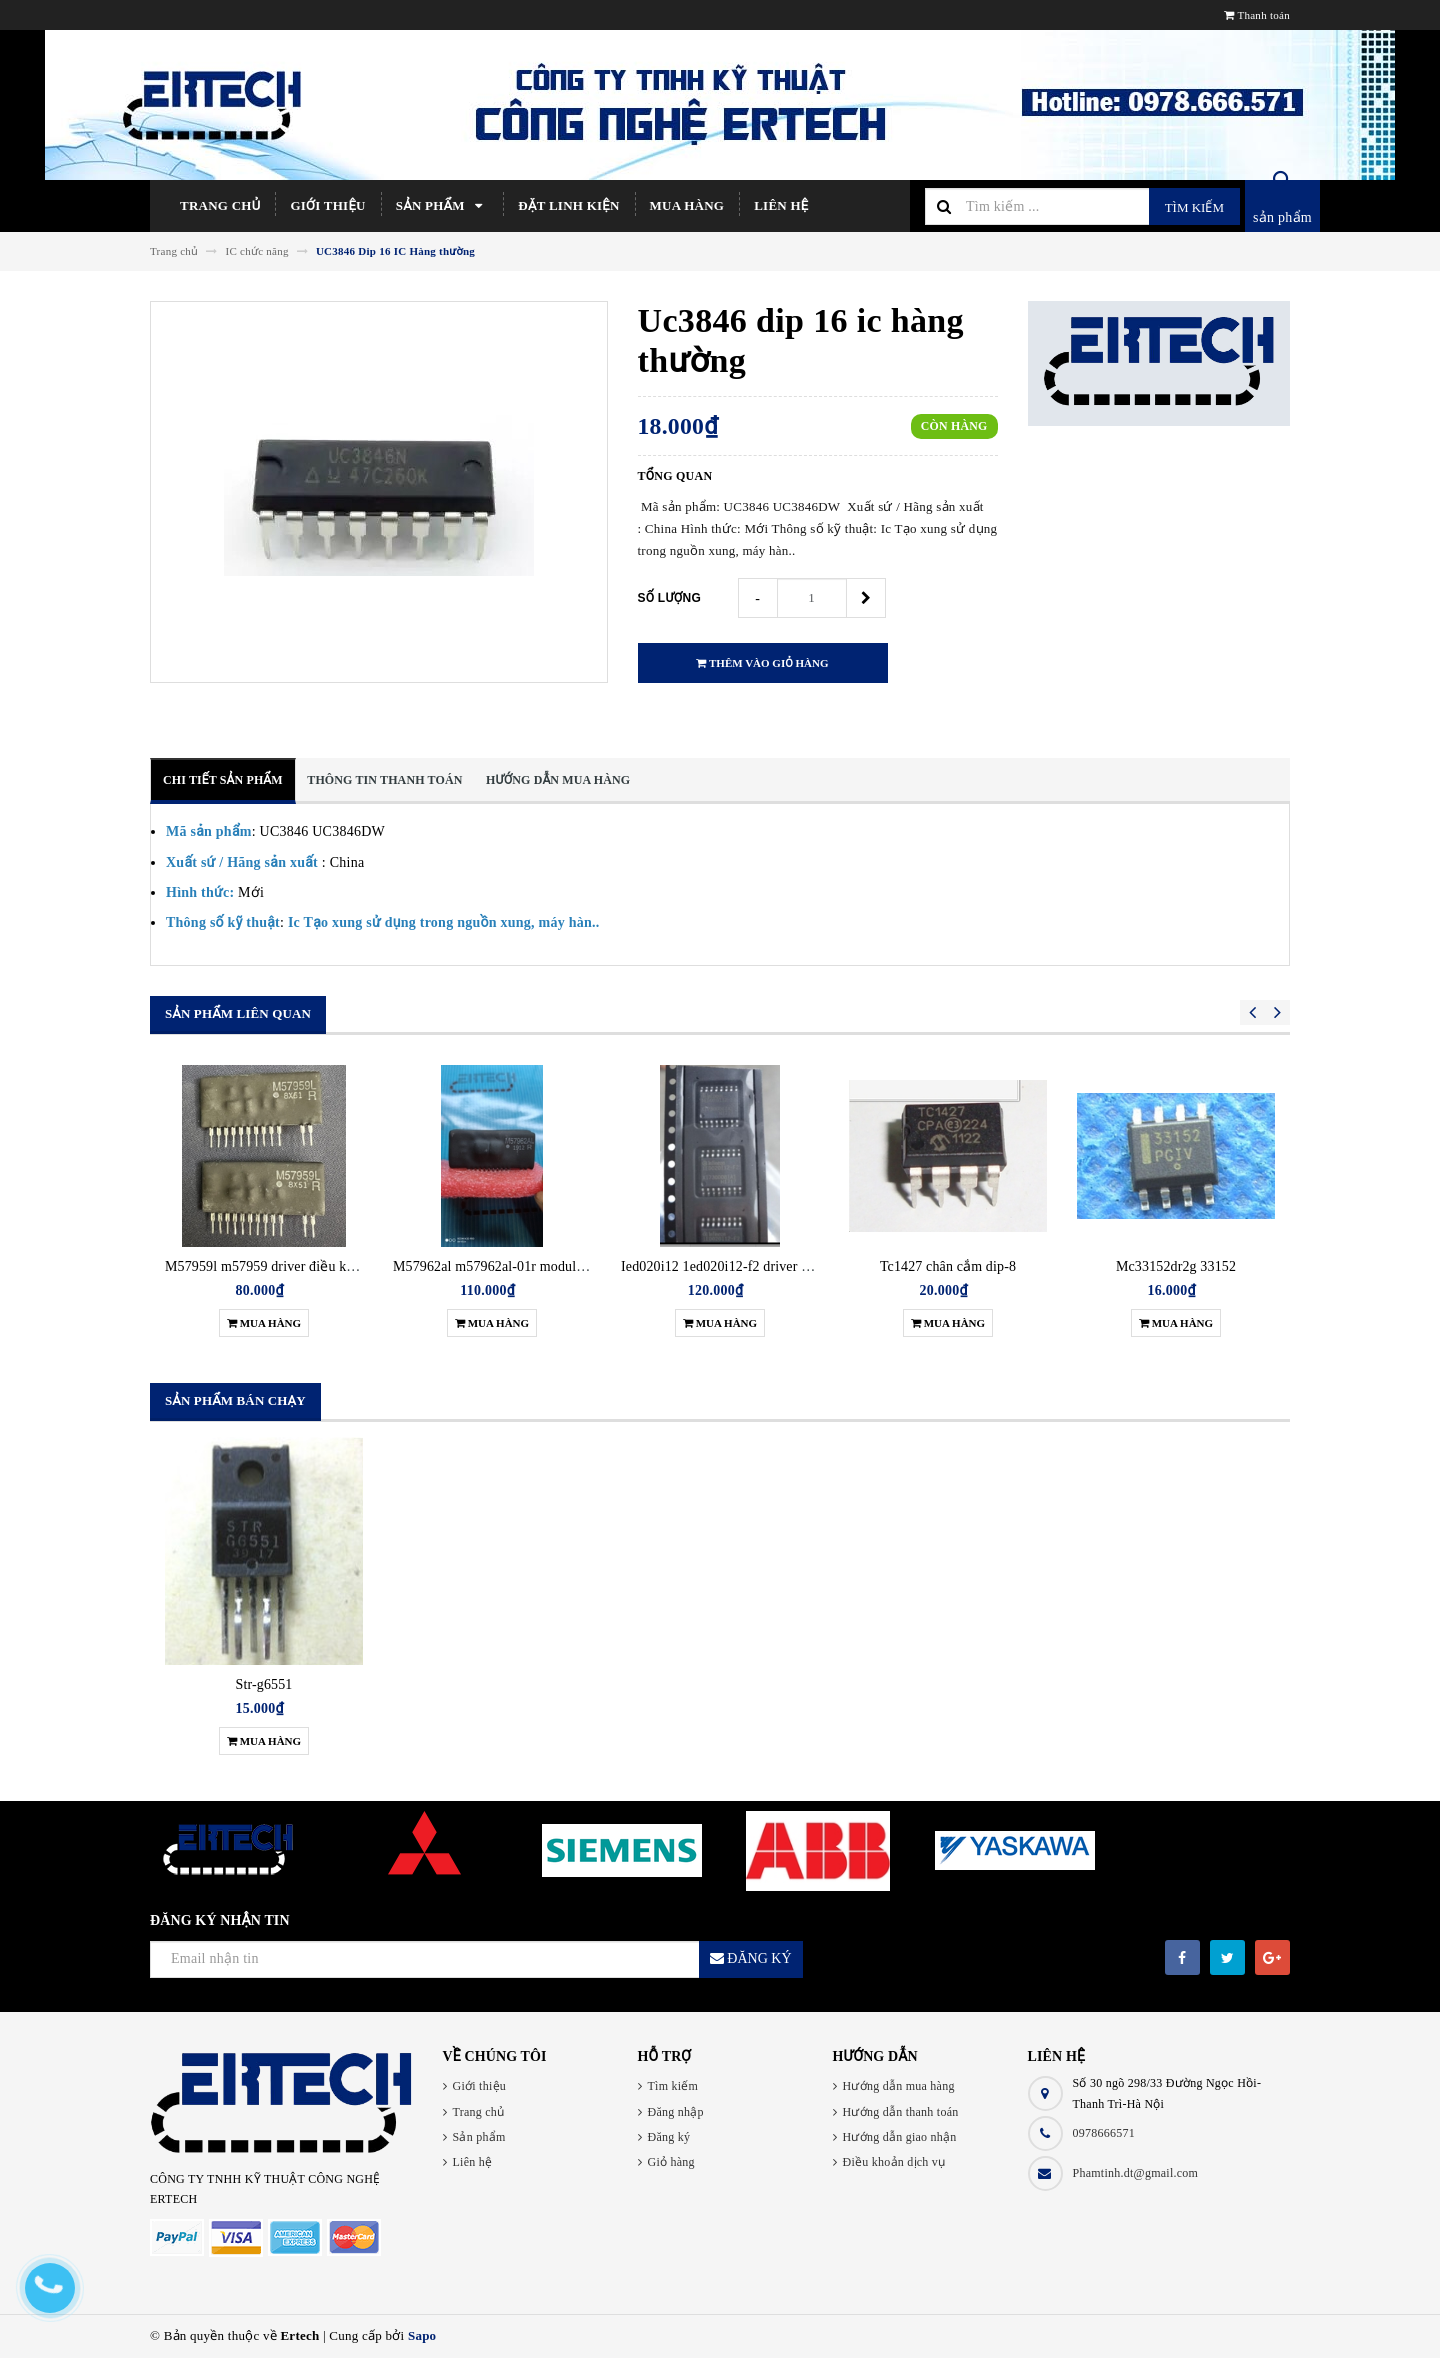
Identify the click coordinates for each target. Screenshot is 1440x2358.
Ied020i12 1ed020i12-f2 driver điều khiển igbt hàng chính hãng (805, 1266)
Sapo (422, 2335)
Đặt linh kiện (568, 205)
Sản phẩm (442, 206)
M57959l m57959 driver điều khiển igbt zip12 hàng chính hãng (348, 1266)
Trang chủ (220, 205)
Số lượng (670, 598)
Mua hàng (687, 205)
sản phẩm (1282, 217)
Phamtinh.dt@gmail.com (1136, 2173)
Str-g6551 (264, 1684)
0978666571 (1104, 2133)
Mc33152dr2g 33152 (1176, 1266)
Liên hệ (781, 205)
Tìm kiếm (1194, 207)
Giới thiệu (327, 205)
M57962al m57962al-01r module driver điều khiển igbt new (567, 1266)
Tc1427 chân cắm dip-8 (948, 1266)
